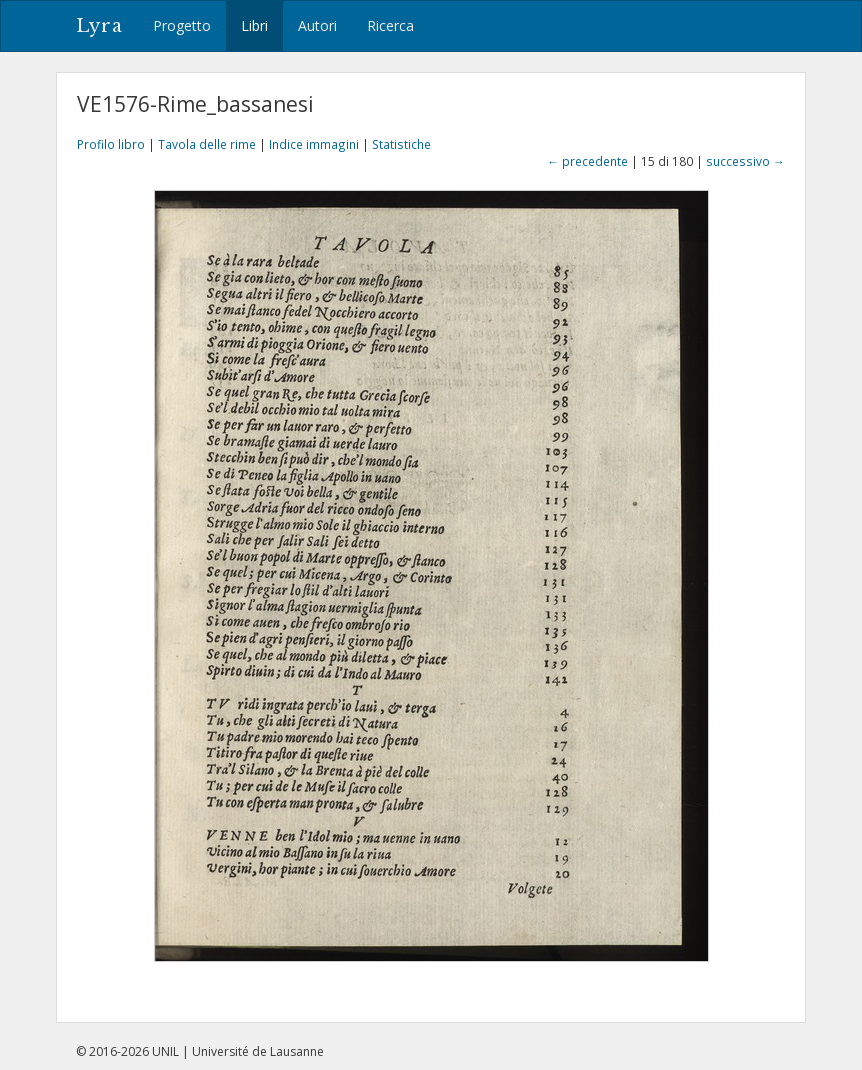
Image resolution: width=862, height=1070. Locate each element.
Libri (254, 25)
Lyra (99, 26)
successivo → (745, 161)
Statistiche (401, 144)
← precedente (587, 161)
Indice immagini (314, 144)
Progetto (182, 25)
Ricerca (390, 25)
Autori (317, 25)
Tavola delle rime (207, 144)
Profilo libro (111, 144)
